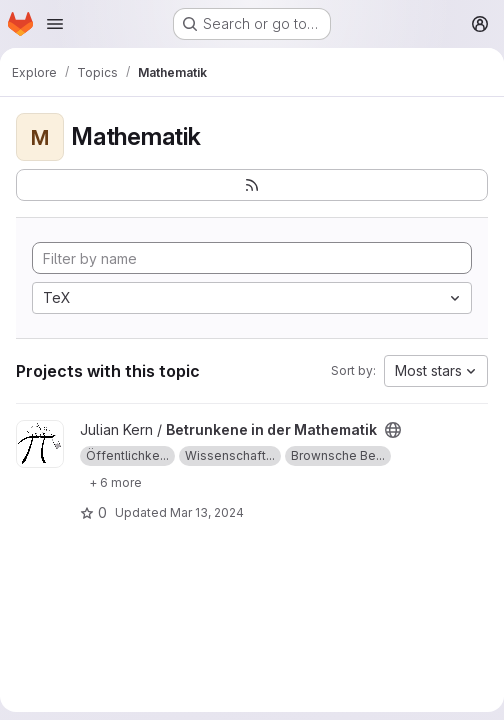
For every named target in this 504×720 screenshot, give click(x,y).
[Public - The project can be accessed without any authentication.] (393, 430)
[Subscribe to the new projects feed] (252, 185)
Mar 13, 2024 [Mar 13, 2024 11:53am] (207, 512)
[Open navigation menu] (55, 24)
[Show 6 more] (115, 482)
